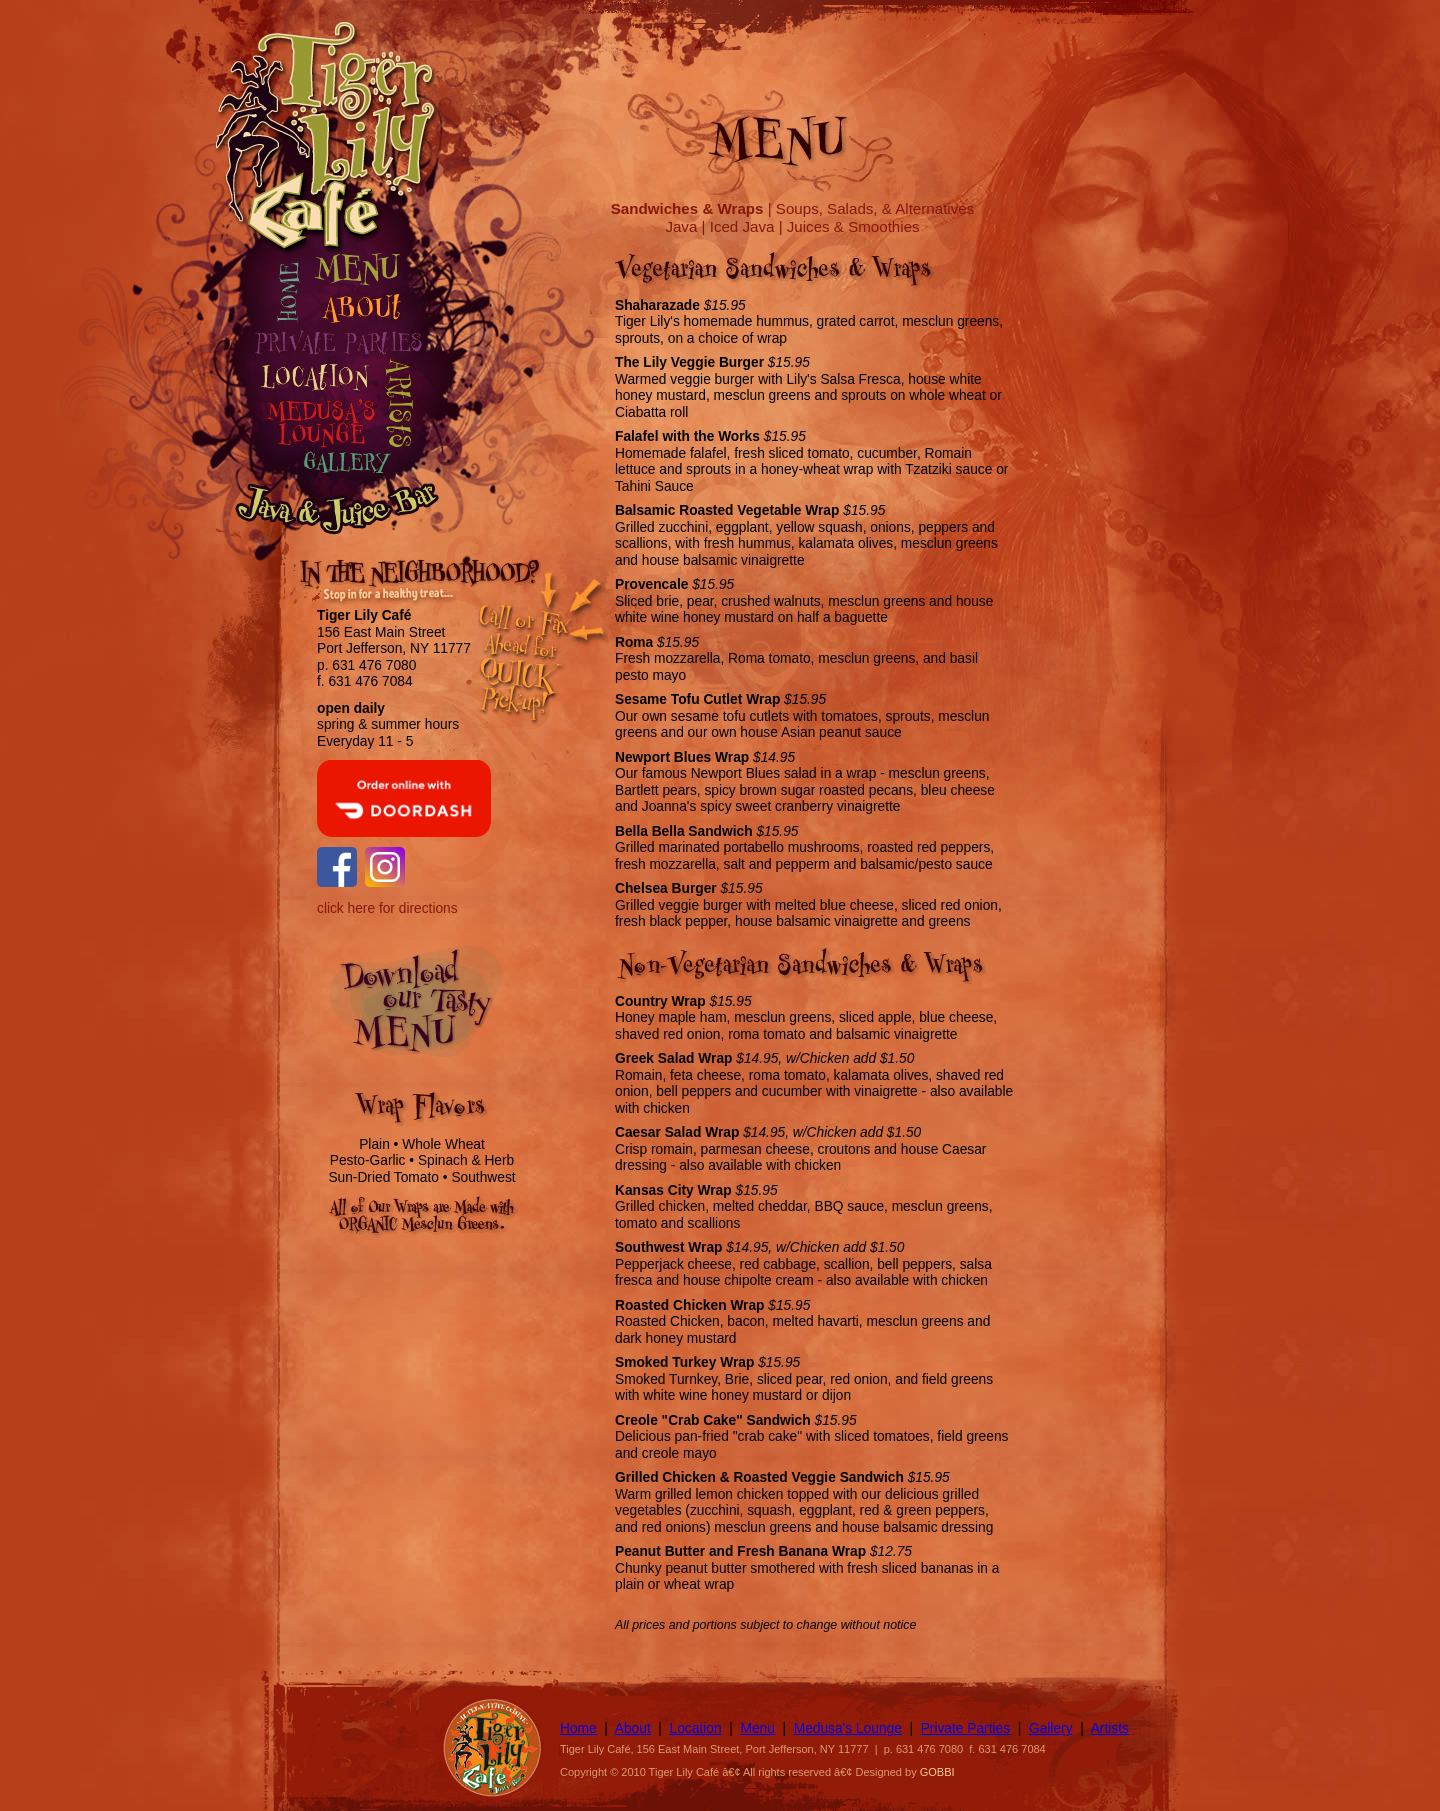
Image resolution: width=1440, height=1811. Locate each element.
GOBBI (937, 1772)
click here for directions (387, 908)
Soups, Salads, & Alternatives (875, 208)
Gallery (1051, 1728)
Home (578, 1728)
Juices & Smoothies (853, 226)
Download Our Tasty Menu (427, 1010)
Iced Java (742, 226)
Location (696, 1728)
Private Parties (965, 1728)
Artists (1110, 1728)
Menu (757, 1728)
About (633, 1728)
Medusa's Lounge (848, 1728)
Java (681, 226)
